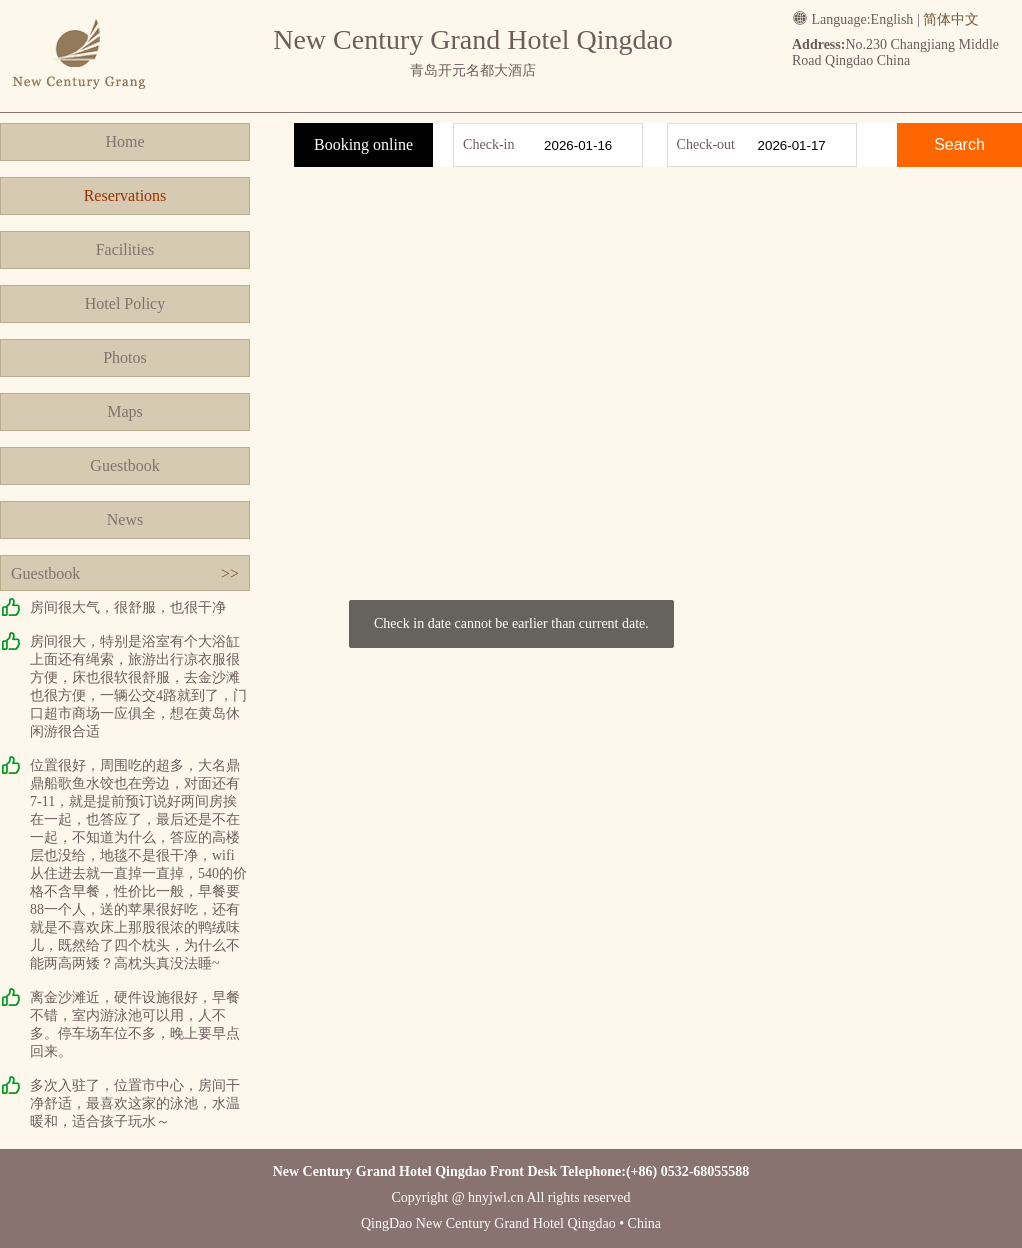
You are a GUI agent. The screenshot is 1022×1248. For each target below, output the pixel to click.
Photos (125, 357)
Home (124, 141)
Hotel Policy (125, 303)
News (125, 519)
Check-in (488, 144)
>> (230, 573)
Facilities (125, 249)
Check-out (706, 144)
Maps (125, 411)
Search (959, 144)
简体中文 (951, 19)
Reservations (125, 195)
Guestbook (124, 465)
